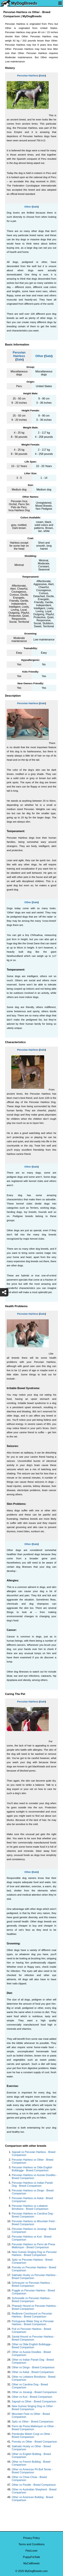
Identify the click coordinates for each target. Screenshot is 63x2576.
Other (27, 206)
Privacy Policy (31, 2538)
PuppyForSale (31, 2557)
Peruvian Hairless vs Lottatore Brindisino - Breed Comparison (30, 2207)
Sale (42, 75)
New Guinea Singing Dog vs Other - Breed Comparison (33, 2408)
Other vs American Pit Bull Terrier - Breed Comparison (32, 2471)
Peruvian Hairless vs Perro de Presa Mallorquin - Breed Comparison (33, 2246)
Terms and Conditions (31, 2544)
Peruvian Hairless (27, 75)
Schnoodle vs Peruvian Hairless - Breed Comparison (31, 2300)
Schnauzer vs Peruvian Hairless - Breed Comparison (32, 2284)
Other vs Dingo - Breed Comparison (33, 2367)
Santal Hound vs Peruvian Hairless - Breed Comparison (33, 2338)
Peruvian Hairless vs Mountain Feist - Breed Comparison (34, 2223)
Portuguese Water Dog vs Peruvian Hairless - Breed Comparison (33, 2323)
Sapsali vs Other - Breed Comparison (34, 2401)
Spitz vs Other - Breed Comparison (32, 2421)
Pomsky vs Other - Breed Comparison (34, 2441)
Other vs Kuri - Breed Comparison (32, 2396)
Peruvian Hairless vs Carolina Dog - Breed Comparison (33, 2215)
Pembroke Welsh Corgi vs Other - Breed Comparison (32, 2435)
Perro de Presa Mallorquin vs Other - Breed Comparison (34, 2428)
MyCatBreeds (31, 2563)
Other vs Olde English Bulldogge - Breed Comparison (32, 2346)
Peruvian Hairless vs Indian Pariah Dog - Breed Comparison (32, 2184)
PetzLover (31, 2550)
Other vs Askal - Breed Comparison (33, 2372)
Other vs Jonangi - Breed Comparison (34, 2392)
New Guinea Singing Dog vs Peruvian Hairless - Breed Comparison (34, 2253)
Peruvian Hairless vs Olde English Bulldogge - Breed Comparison (32, 2169)
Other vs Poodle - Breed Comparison (34, 2484)
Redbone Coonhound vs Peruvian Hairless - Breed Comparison (32, 2315)
